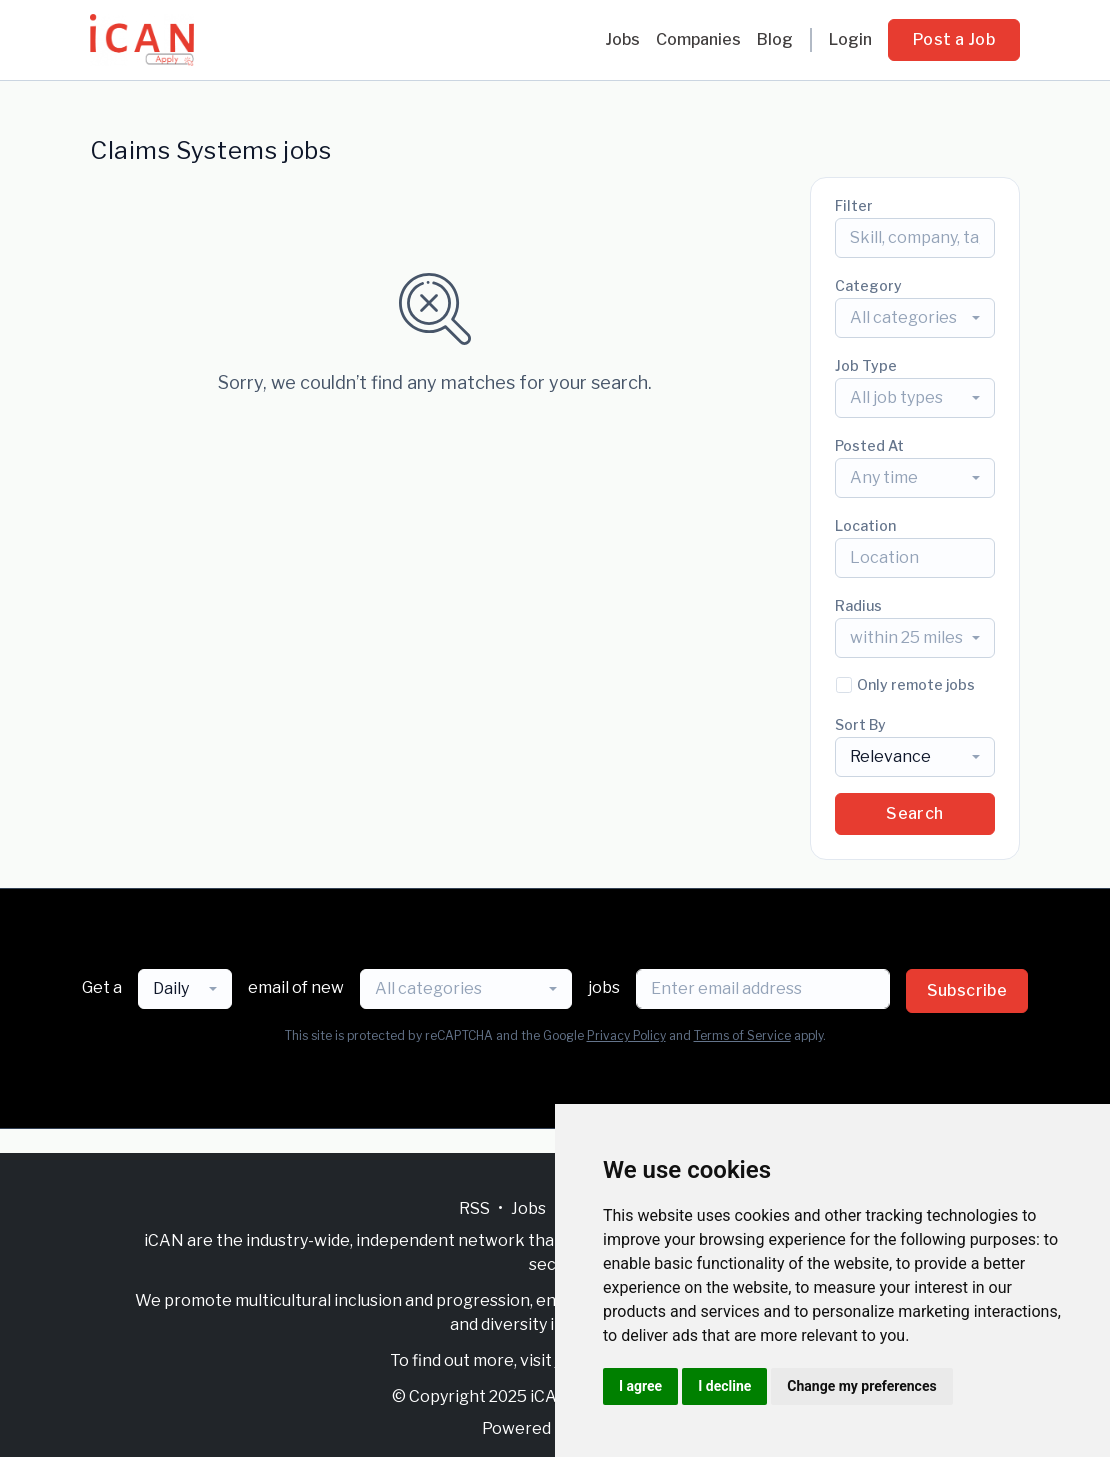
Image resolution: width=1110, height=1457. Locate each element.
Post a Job (954, 39)
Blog (775, 39)
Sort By (860, 724)
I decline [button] (724, 1386)
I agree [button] (640, 1386)
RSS (474, 1208)
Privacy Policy (626, 1035)
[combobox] (915, 318)
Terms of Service (742, 1035)
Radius (858, 605)
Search (914, 813)
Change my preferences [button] (861, 1386)
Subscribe (967, 990)
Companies (698, 39)
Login (850, 39)
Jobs (622, 39)
